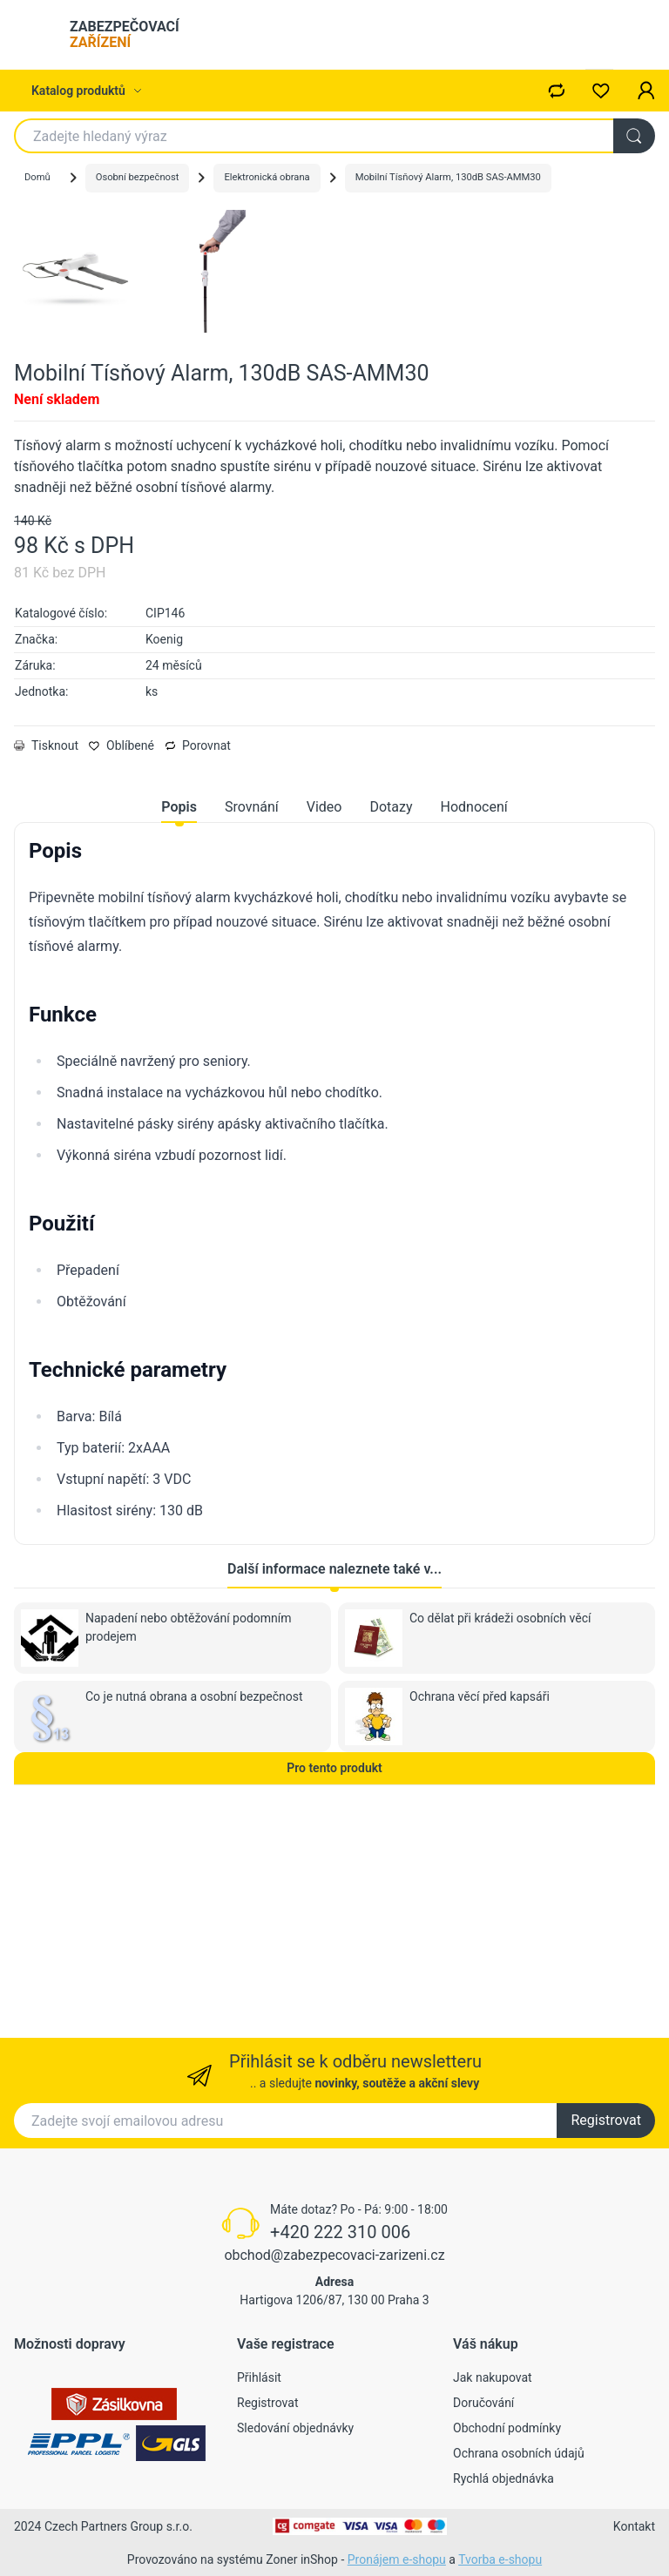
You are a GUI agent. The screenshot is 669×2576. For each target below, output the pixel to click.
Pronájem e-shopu (397, 2559)
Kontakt (634, 2526)
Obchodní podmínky (507, 2428)
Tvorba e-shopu (500, 2559)
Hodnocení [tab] (474, 1024)
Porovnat (198, 963)
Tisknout (46, 963)
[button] (646, 90)
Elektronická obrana (266, 177)
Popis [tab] (179, 1024)
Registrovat (606, 2120)
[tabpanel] (334, 1398)
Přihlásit (259, 2377)
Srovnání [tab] (252, 1024)
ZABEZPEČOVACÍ (124, 34)
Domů (37, 177)
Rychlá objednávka (503, 2478)
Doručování (483, 2403)
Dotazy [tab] (390, 1024)
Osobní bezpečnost (137, 177)
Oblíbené (121, 963)
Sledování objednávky (295, 2428)
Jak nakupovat (492, 2377)
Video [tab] (324, 1024)
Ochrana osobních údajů (519, 2453)
